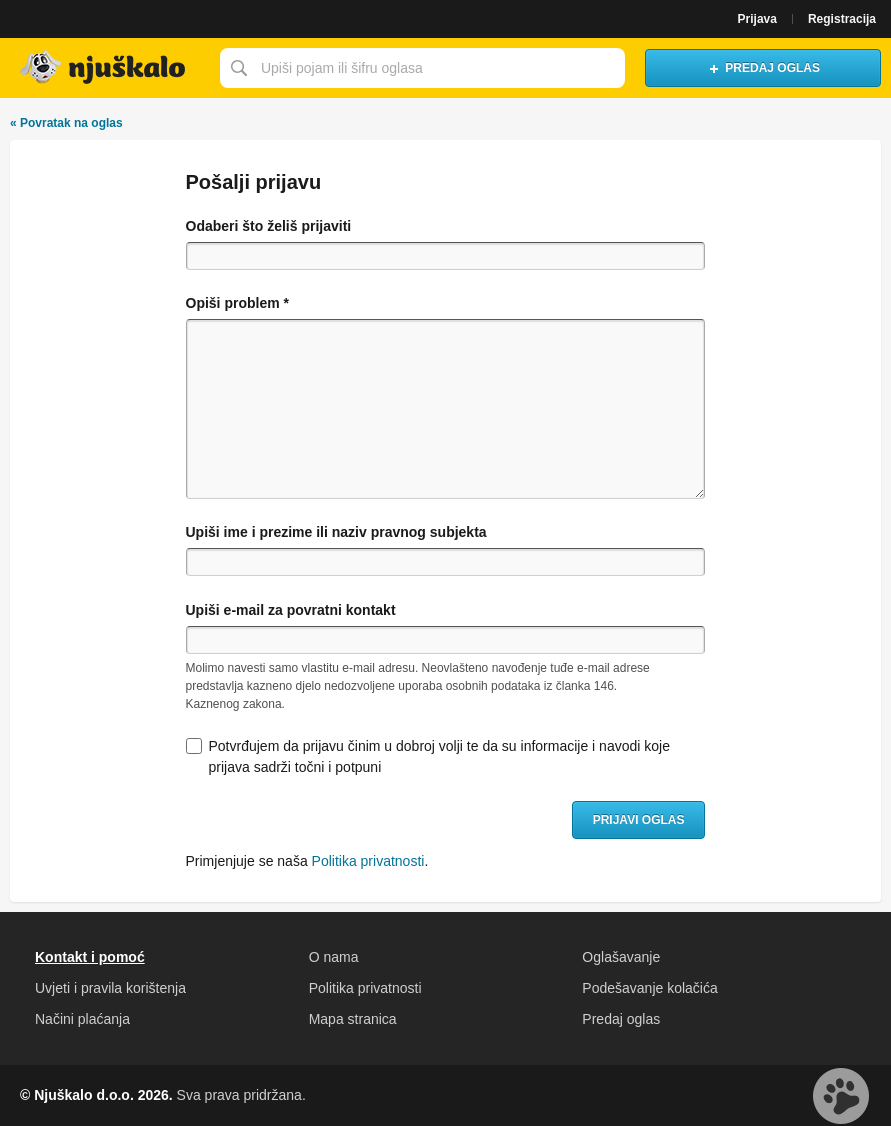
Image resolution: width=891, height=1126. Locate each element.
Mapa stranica (353, 1019)
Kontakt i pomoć (90, 957)
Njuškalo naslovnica (105, 68)
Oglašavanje (621, 957)
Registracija (842, 19)
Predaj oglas (621, 1019)
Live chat (841, 1096)
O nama (334, 957)
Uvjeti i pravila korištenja (110, 988)
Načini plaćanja (82, 1019)
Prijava (757, 19)
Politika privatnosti (368, 861)
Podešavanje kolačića (649, 988)
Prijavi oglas (639, 820)
